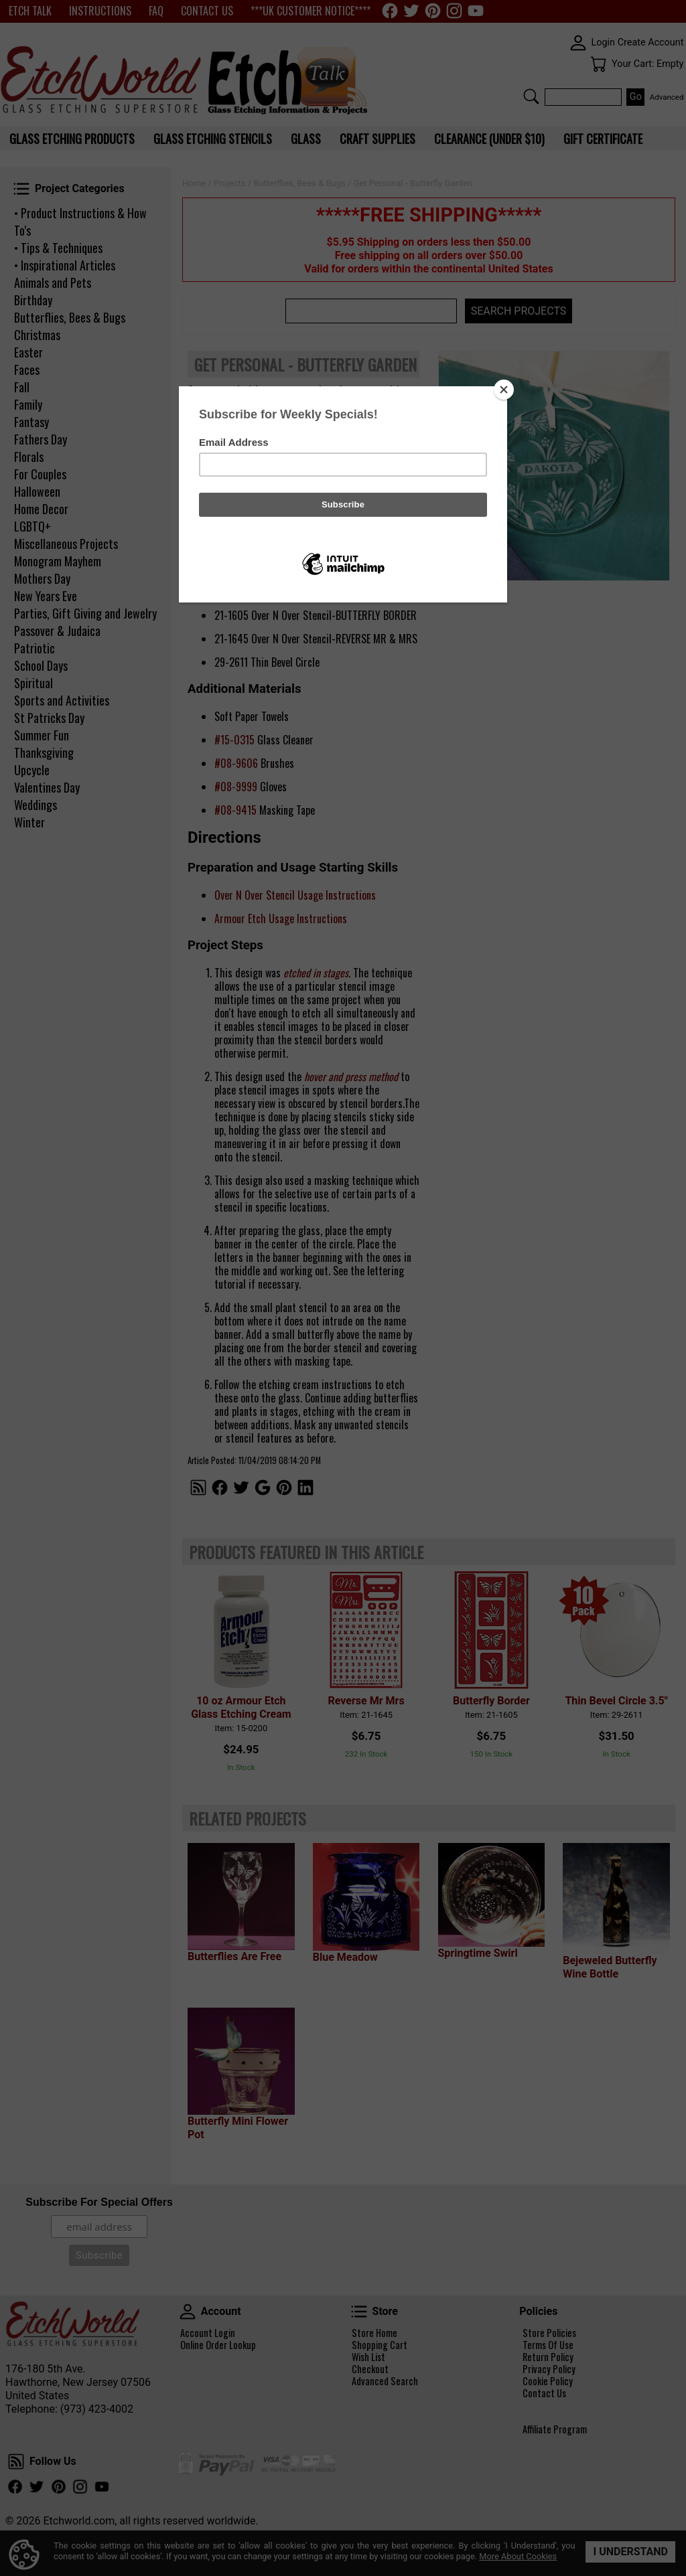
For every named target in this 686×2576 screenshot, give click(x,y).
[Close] (504, 390)
